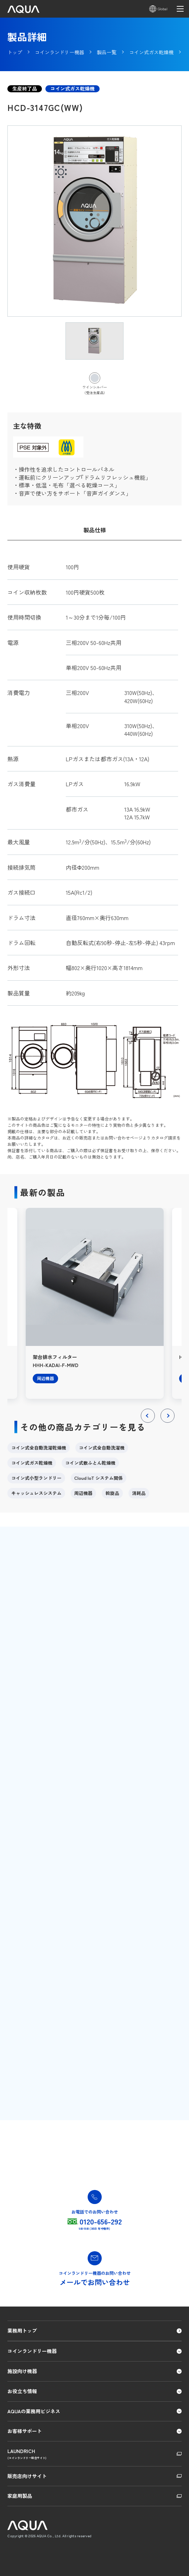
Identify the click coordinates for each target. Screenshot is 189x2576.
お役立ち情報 (22, 2391)
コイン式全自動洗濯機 (102, 1447)
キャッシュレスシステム (36, 1493)
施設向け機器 (22, 2371)
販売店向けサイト (27, 2475)
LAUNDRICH (94, 2453)
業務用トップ (22, 2330)
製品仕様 (94, 530)
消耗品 (139, 1493)
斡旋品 (112, 1493)
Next (167, 1422)
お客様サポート (24, 2430)
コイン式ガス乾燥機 (31, 1462)
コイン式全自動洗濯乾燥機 (38, 1447)
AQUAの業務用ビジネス (33, 2411)
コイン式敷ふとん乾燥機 (90, 1462)
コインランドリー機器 (32, 2350)
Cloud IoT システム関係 (98, 1478)
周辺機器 (83, 1493)
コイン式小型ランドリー (36, 1478)
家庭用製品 (19, 2495)
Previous (148, 1422)
